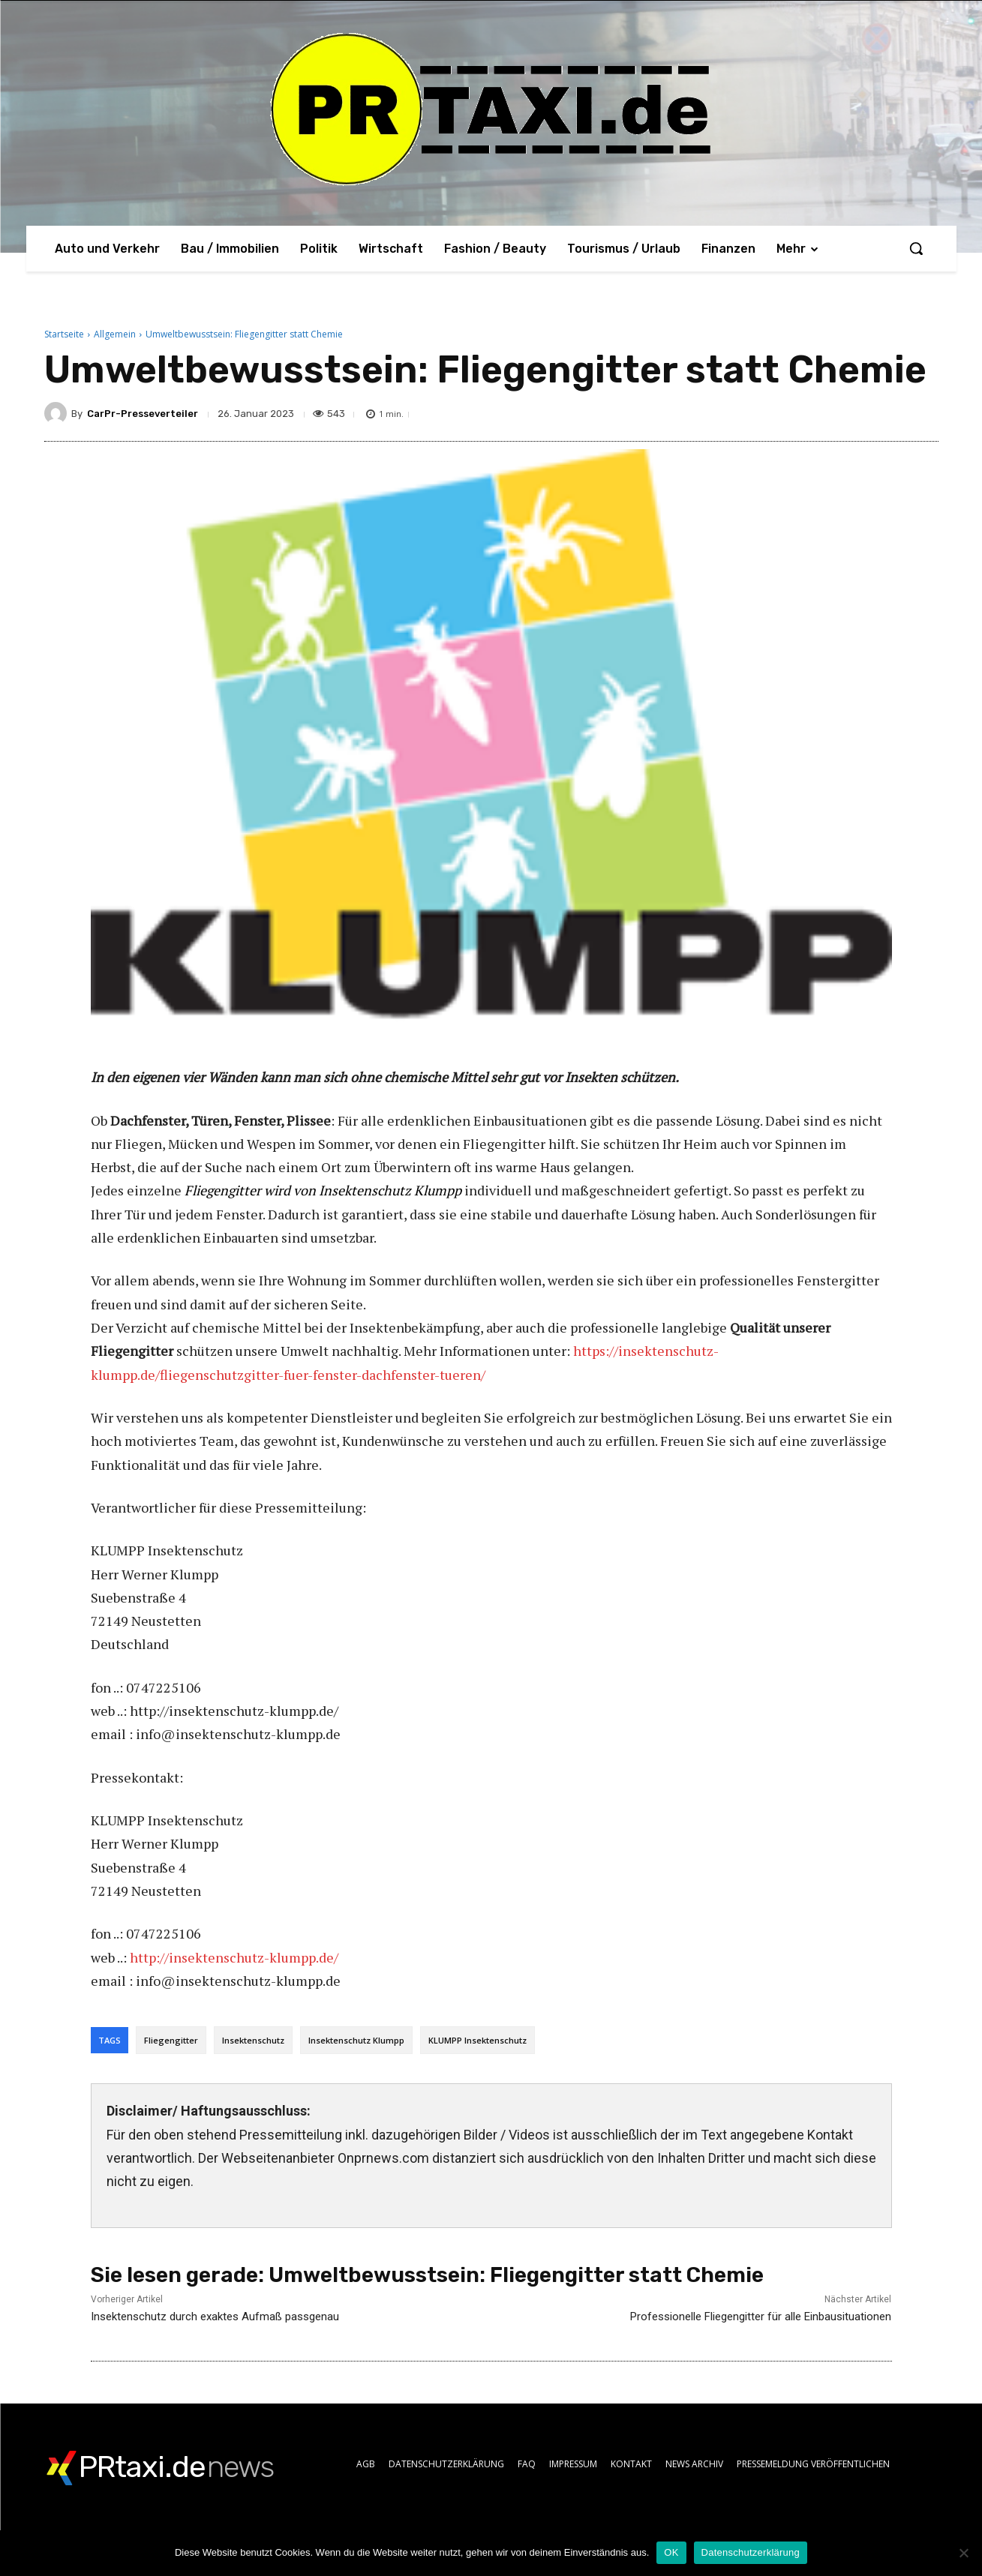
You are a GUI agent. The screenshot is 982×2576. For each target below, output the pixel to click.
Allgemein (115, 334)
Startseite (64, 334)
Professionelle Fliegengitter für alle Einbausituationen (760, 2316)
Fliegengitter (171, 2040)
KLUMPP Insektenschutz (477, 2040)
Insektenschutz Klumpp (356, 2040)
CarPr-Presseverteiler (142, 413)
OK (671, 2552)
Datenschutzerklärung (750, 2552)
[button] (915, 248)
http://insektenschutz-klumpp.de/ (234, 1957)
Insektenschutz (253, 2040)
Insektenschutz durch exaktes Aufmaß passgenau (215, 2316)
